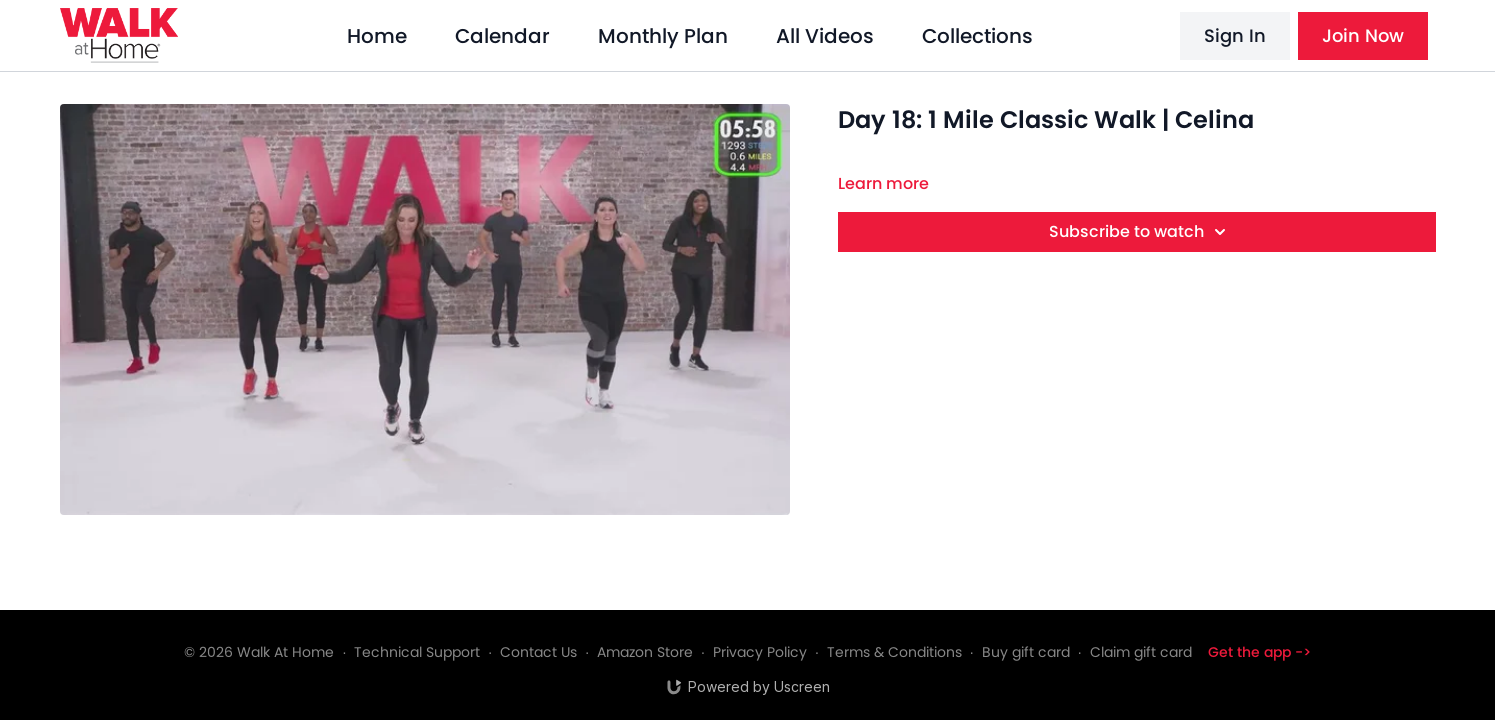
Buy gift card (1026, 652)
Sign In (1235, 35)
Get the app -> (1259, 652)
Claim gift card (1141, 652)
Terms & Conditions (894, 652)
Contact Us (538, 652)
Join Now (1363, 35)
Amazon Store (645, 652)
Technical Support (417, 652)
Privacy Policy (760, 652)
